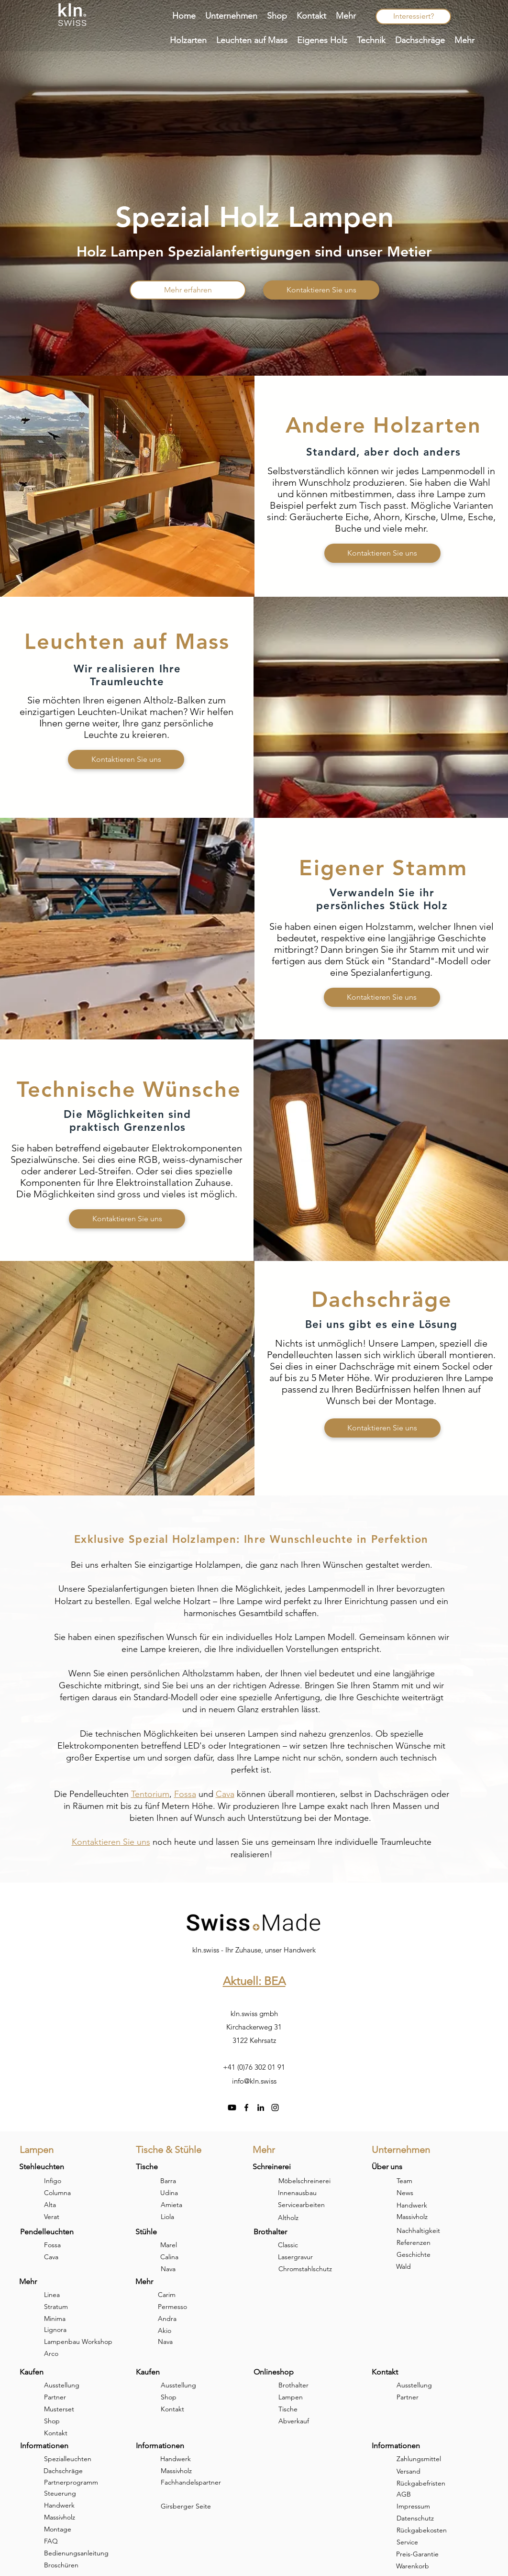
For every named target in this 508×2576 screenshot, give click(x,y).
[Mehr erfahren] (188, 290)
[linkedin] (260, 2107)
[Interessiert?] (413, 16)
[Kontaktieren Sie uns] (321, 290)
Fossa (185, 1794)
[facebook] (246, 2107)
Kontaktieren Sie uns (111, 1842)
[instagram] (275, 2107)
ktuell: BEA (258, 1981)
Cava (225, 1794)
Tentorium (150, 1794)
